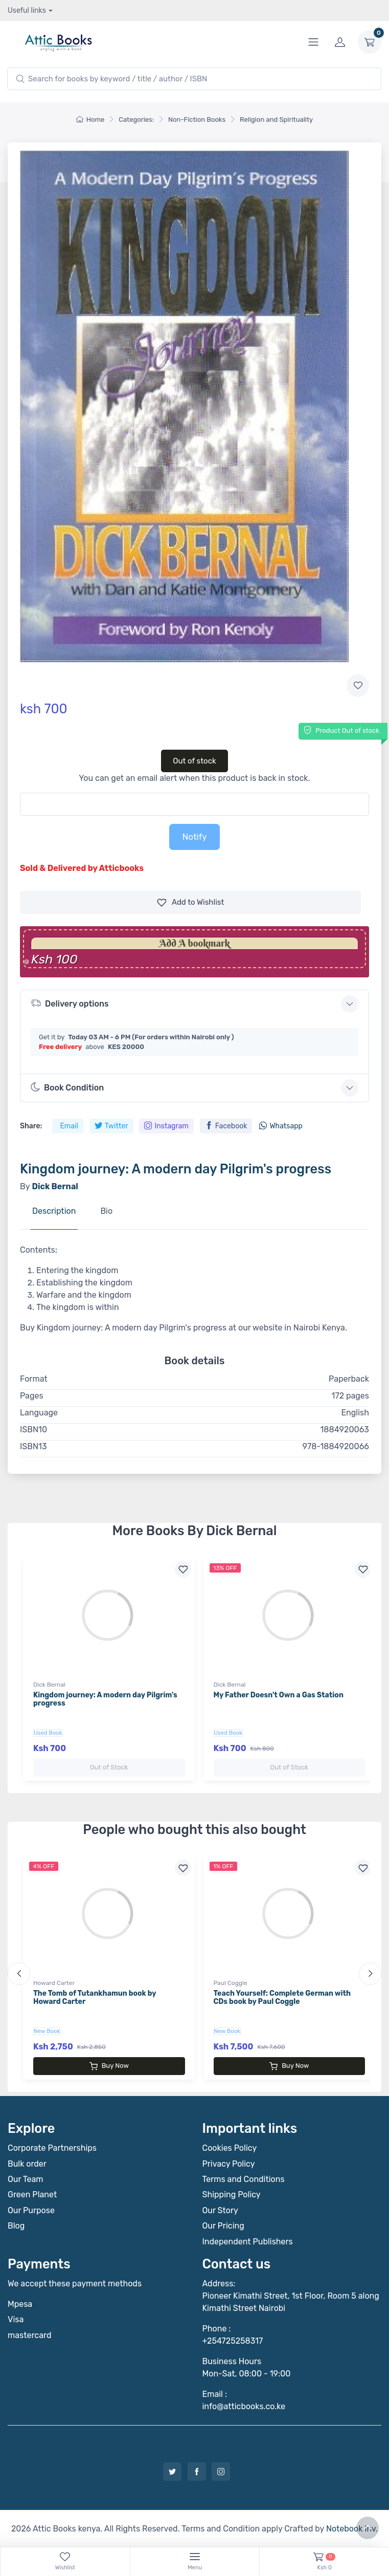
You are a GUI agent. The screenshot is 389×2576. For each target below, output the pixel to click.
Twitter (111, 1126)
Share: (31, 1126)
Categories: (136, 119)
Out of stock (194, 761)
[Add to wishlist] (358, 685)
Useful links (27, 10)
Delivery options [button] (69, 1003)
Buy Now (109, 2066)
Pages (31, 1396)
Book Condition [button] (67, 1087)
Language (39, 1412)
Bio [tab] (106, 1211)
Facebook (226, 1126)
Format (34, 1379)
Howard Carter (54, 1982)
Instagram (166, 1126)
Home (90, 119)
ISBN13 (33, 1446)
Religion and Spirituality (276, 119)
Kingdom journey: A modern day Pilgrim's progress (105, 1699)
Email (69, 1126)
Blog (16, 2226)
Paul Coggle (230, 1982)
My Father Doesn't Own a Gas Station (279, 1695)
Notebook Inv (351, 2528)
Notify (194, 837)
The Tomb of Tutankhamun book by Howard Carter (94, 1997)
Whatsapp (280, 1126)
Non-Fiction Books (196, 119)
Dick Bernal (49, 1684)
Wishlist (190, 902)
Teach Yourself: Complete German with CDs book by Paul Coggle (282, 1997)
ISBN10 (33, 1429)
